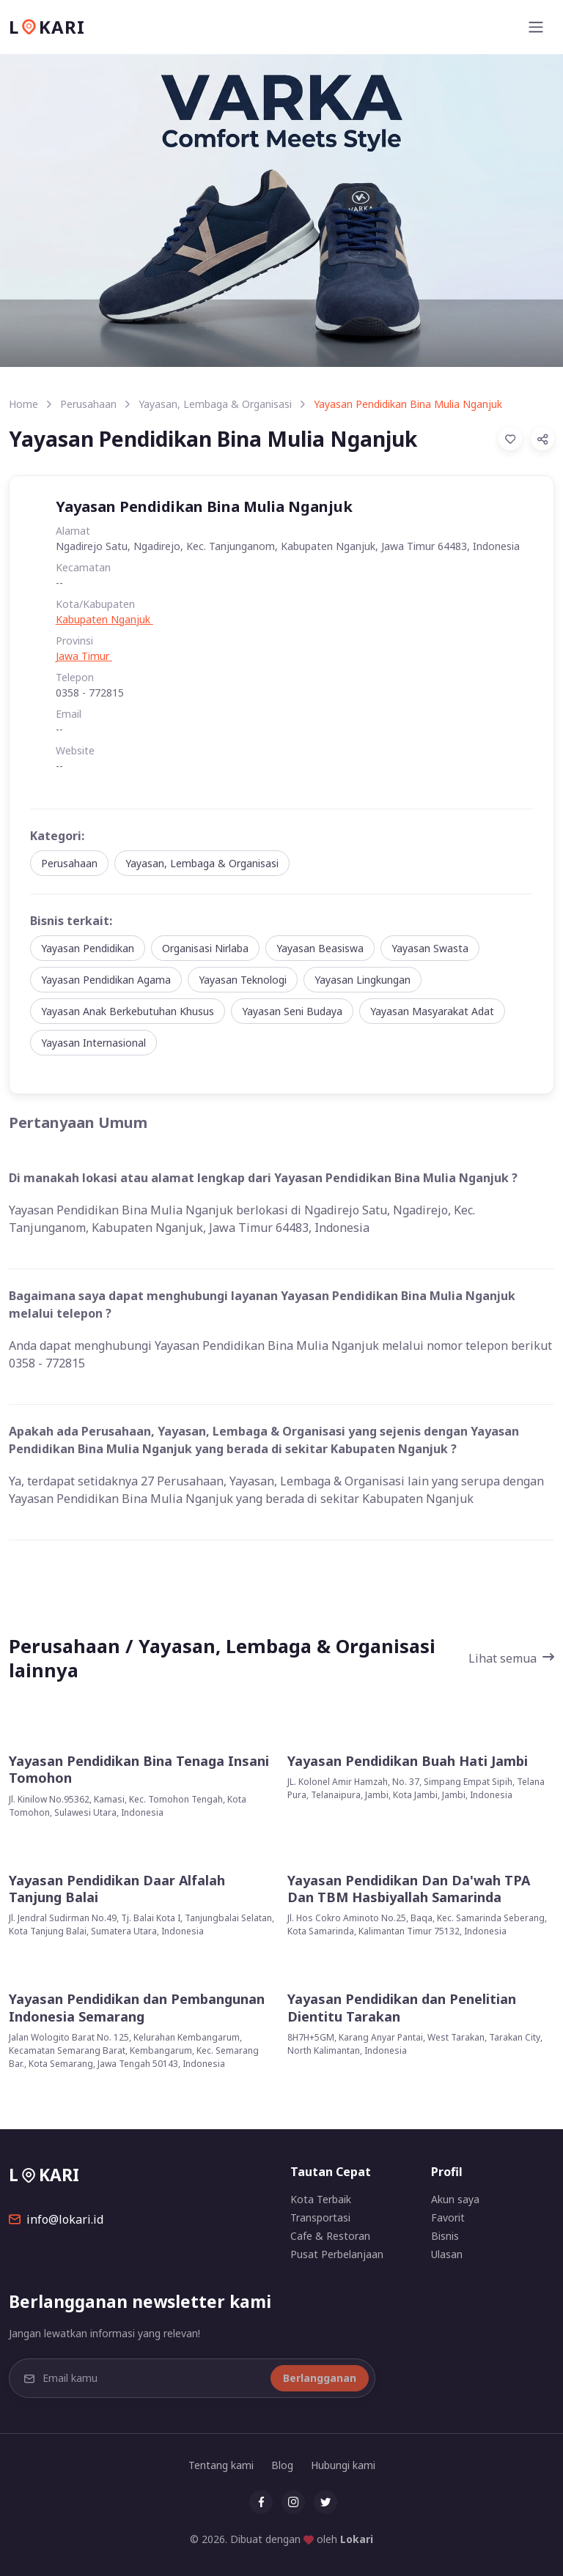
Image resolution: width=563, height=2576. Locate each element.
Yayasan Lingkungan (362, 980)
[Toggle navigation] (536, 27)
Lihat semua (511, 1658)
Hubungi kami (343, 2465)
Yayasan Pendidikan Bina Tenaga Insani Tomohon (139, 1769)
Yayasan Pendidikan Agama (106, 980)
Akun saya (455, 2199)
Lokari (356, 2539)
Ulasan (447, 2254)
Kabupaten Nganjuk (104, 619)
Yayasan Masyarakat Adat (432, 1011)
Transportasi (320, 2217)
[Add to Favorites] (510, 438)
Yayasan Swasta (429, 948)
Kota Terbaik (320, 2199)
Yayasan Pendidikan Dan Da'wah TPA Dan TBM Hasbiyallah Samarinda (408, 1889)
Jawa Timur (84, 656)
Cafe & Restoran (330, 2236)
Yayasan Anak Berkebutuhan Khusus (127, 1011)
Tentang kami (221, 2465)
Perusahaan (88, 404)
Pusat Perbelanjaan (336, 2254)
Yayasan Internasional (93, 1043)
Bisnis (445, 2236)
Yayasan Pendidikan (87, 948)
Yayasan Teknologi (243, 980)
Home (23, 404)
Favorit (448, 2217)
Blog (282, 2465)
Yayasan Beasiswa (320, 948)
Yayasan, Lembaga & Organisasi (215, 404)
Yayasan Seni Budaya (292, 1011)
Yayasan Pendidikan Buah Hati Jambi (407, 1761)
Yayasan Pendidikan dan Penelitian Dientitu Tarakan (401, 2007)
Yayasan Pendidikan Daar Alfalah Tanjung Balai (117, 1889)
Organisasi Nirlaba (205, 948)
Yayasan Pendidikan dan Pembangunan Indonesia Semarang (137, 2007)
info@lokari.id (56, 2219)
